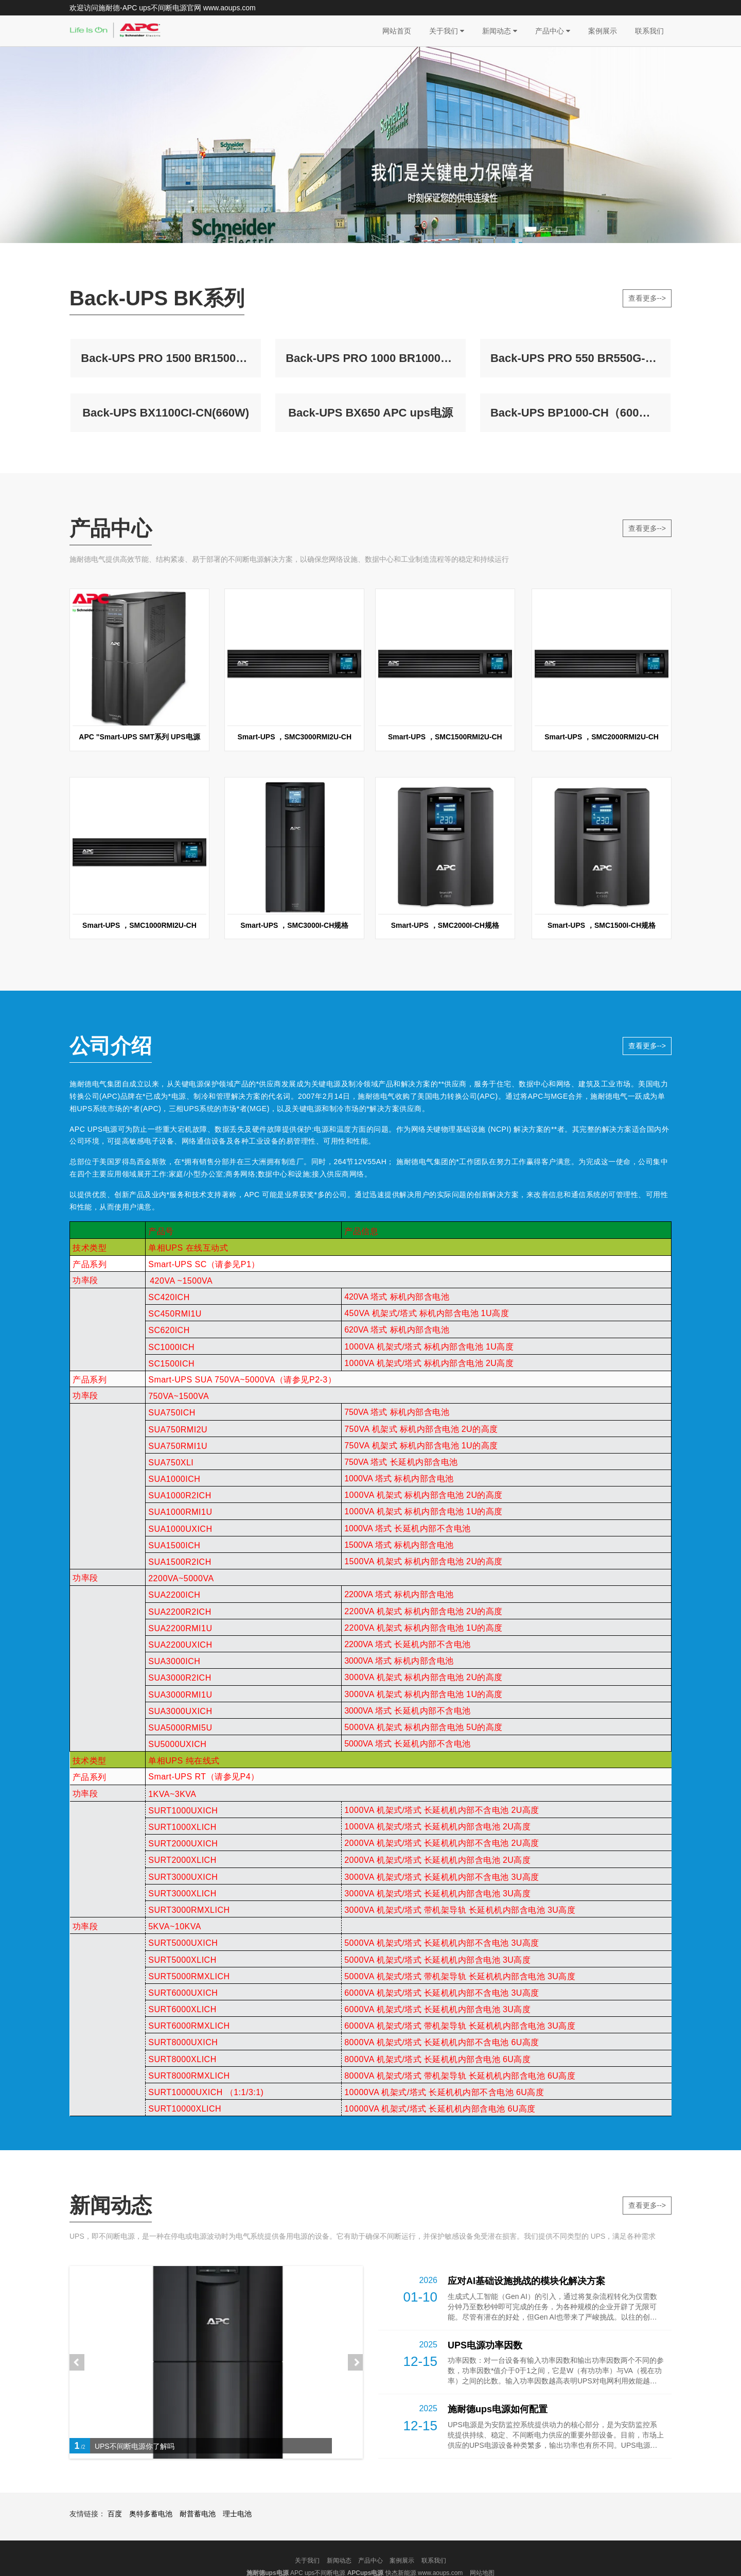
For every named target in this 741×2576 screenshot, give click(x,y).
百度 (115, 2546)
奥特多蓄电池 (150, 2546)
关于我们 (446, 30)
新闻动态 (499, 30)
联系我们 (649, 31)
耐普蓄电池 (198, 2546)
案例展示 (602, 31)
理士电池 (237, 2546)
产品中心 (552, 30)
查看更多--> (647, 298)
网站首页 (396, 31)
